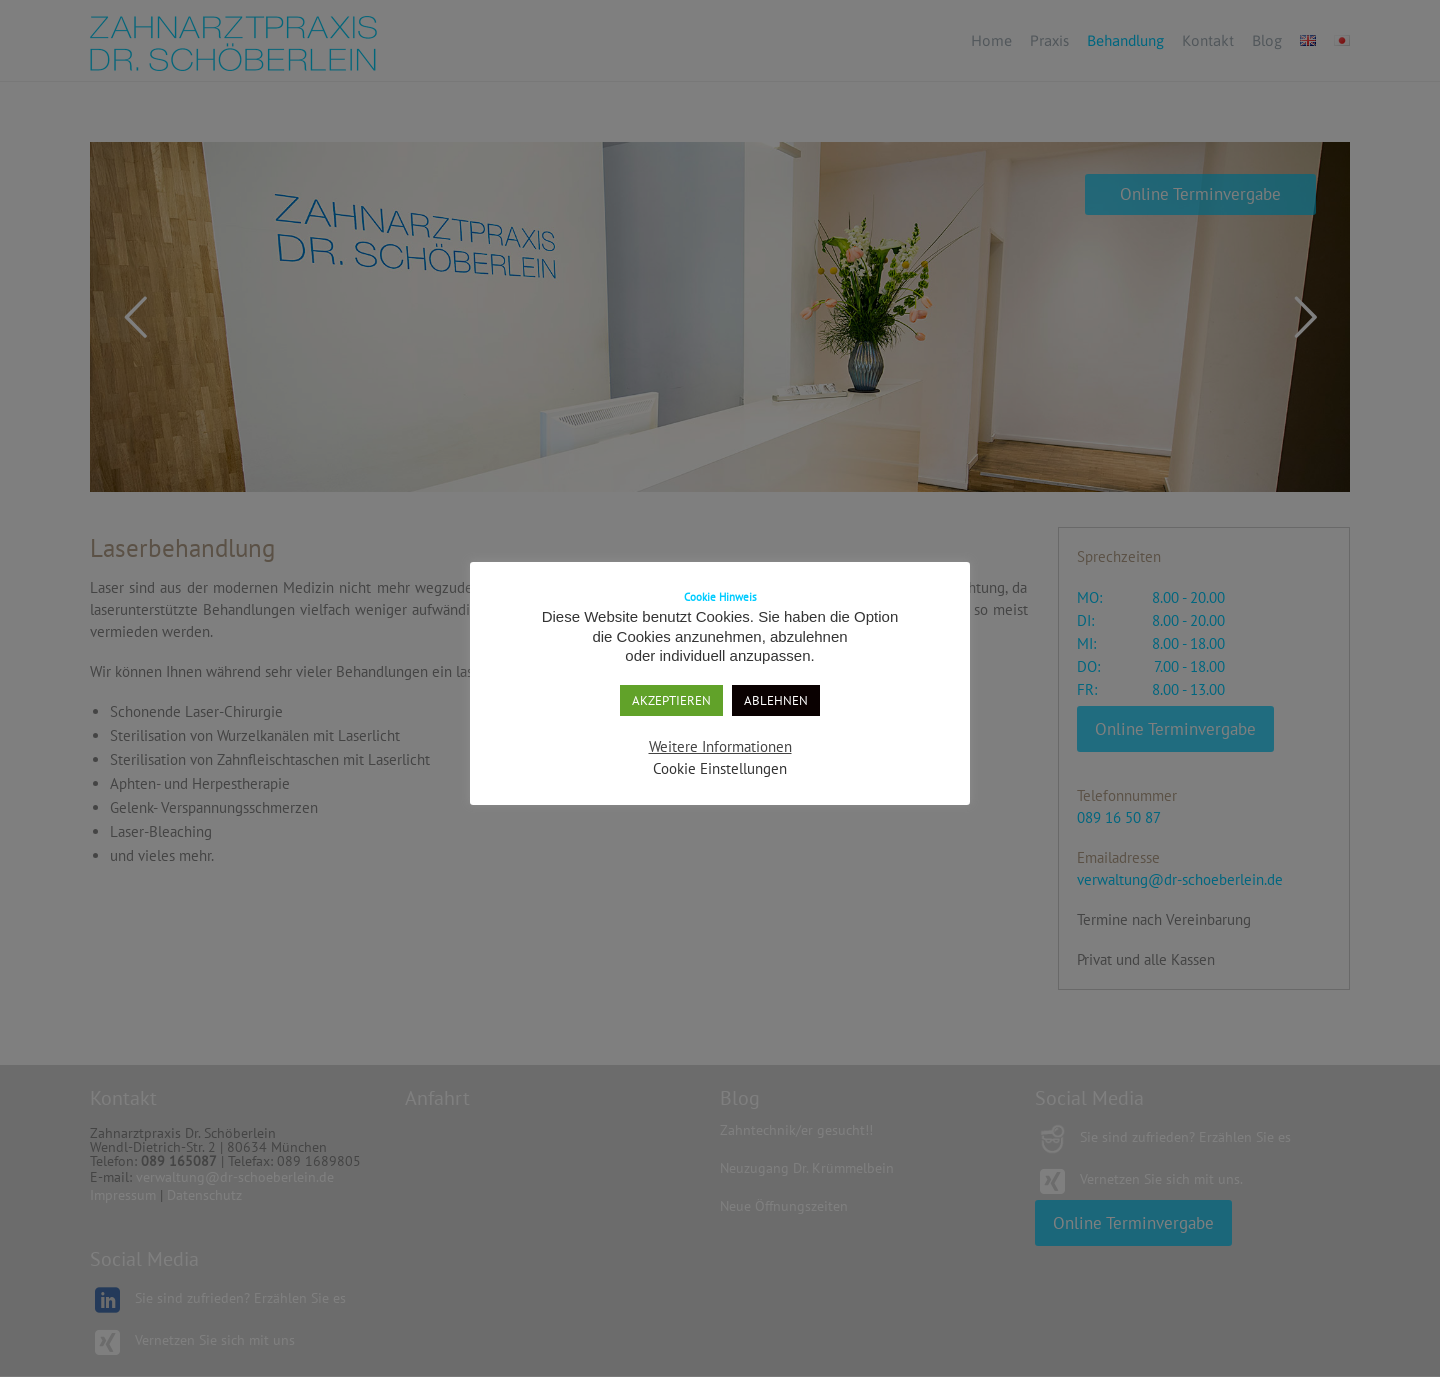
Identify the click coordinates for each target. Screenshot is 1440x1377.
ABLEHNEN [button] (776, 700)
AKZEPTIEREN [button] (671, 700)
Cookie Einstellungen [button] (720, 768)
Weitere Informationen (720, 746)
